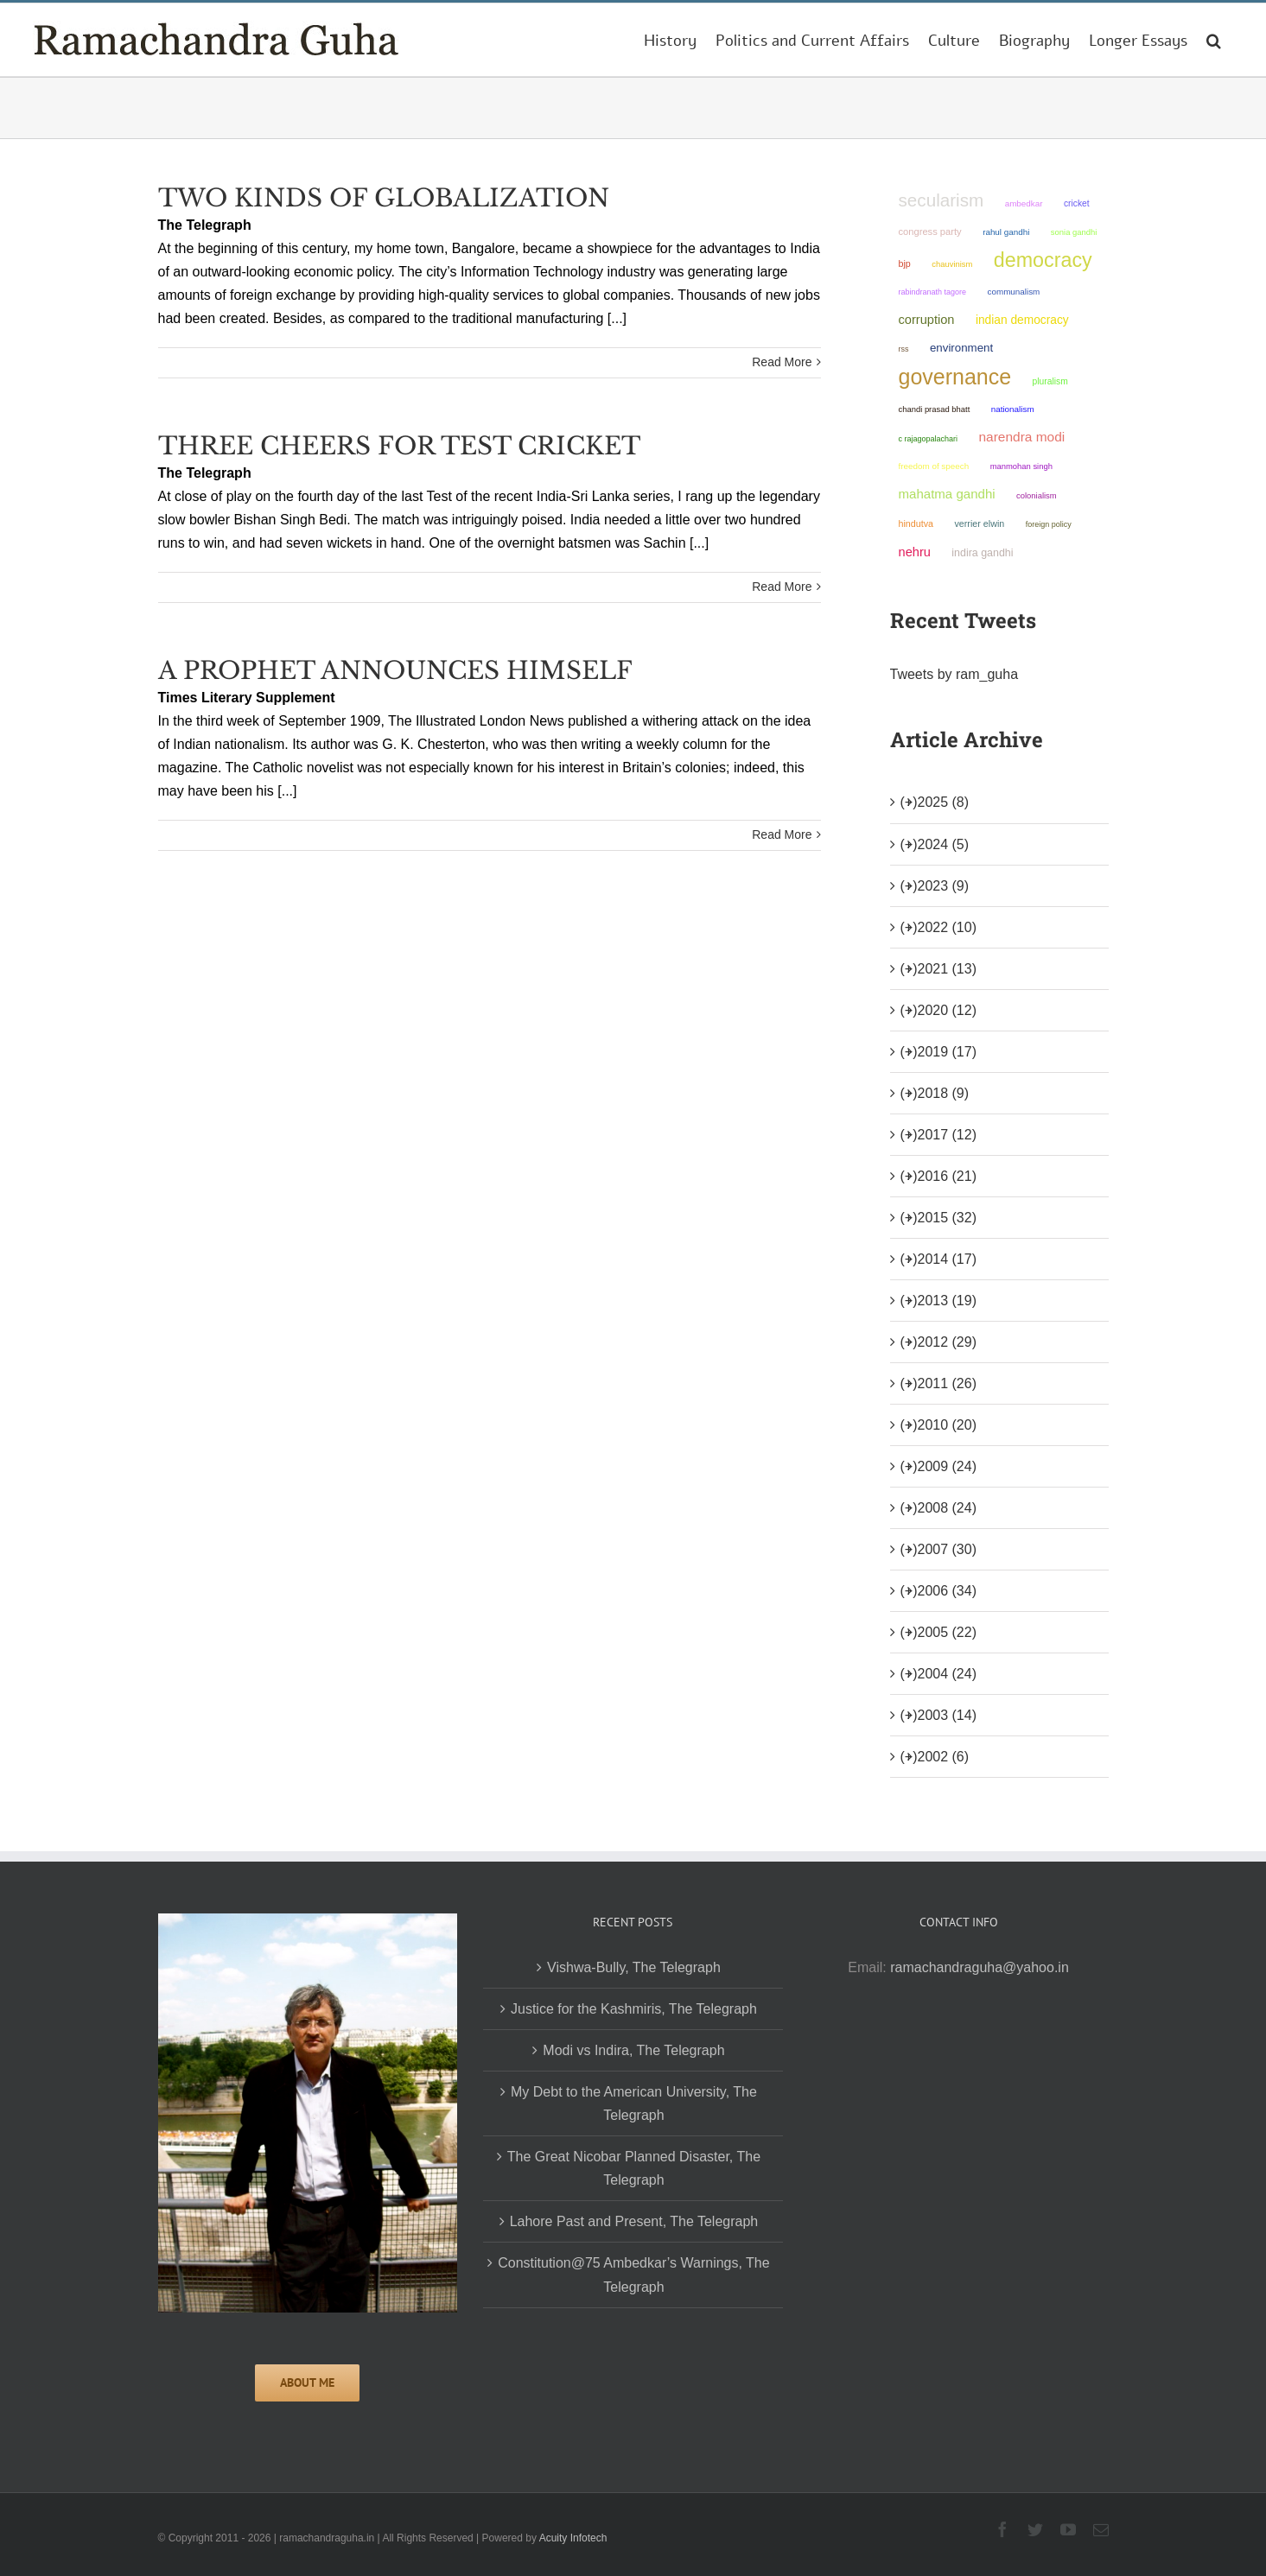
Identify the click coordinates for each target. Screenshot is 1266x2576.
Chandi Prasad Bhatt (934, 409)
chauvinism (952, 264)
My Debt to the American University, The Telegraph (634, 2103)
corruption (927, 320)
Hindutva (916, 523)
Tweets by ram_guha (954, 674)
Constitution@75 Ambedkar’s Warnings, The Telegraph (633, 2275)
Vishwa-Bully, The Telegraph (634, 1967)
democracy (1043, 260)
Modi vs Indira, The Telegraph (633, 2050)
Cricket (1077, 203)
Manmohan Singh (1021, 466)
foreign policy (1049, 524)
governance (955, 377)
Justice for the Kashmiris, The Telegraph (634, 2009)
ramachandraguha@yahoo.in (979, 1967)
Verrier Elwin (979, 523)
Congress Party (930, 231)
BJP (905, 263)
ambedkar (1024, 203)
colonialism (1036, 495)
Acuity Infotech (573, 2538)
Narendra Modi (1022, 436)
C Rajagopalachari (928, 439)
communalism (1014, 291)
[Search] (1213, 39)
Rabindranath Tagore (933, 292)
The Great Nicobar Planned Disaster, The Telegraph (633, 2168)
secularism (941, 200)
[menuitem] (670, 39)
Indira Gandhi (982, 553)
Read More (781, 362)
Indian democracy (1022, 320)
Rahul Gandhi (1006, 232)
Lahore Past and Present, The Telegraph (634, 2221)
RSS (904, 349)
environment (961, 347)
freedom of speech (934, 466)
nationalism (1012, 409)
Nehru (915, 552)
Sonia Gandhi (1074, 232)
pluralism (1050, 381)
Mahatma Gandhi (947, 493)
